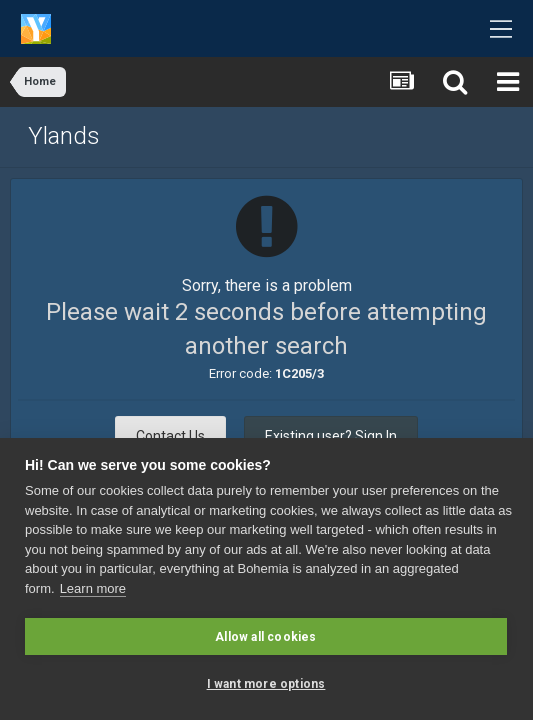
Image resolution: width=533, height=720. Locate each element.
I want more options (266, 684)
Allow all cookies (265, 637)
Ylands (64, 136)
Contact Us (170, 436)
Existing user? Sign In (331, 436)
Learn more (93, 588)
